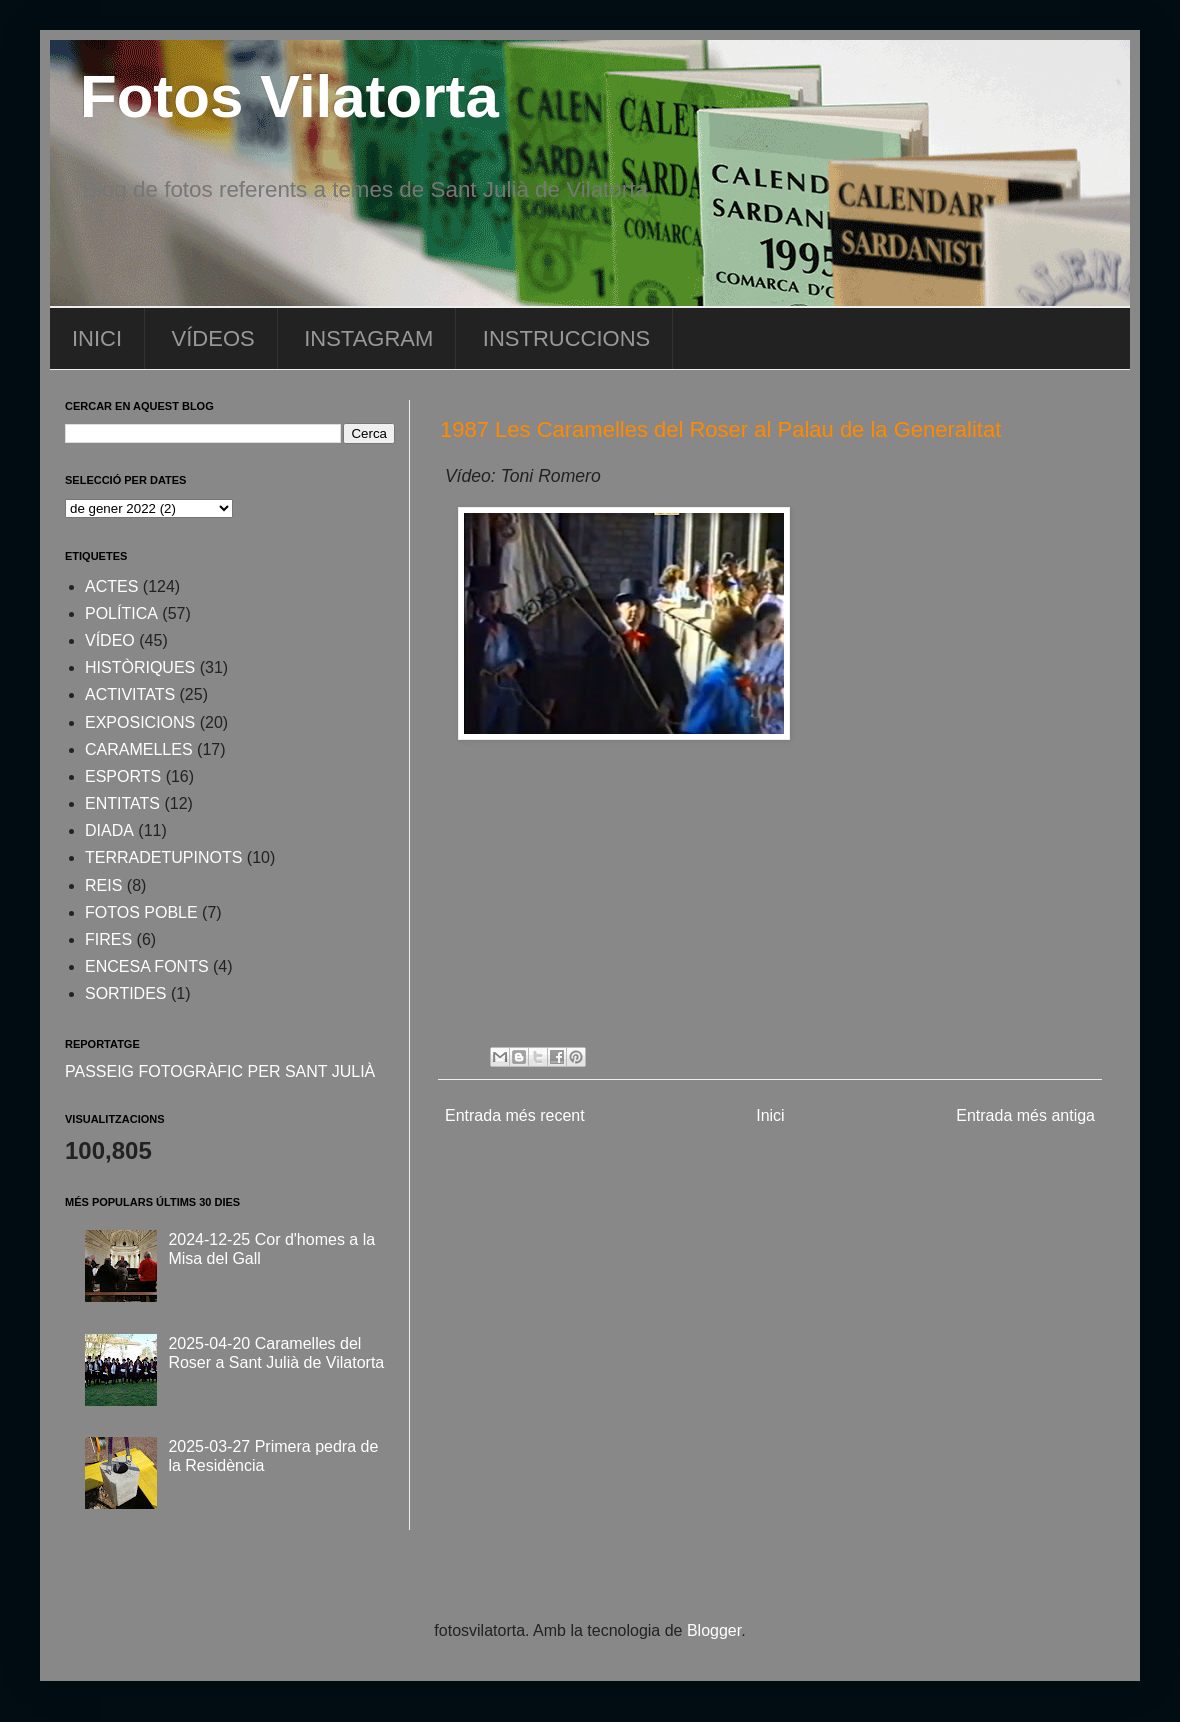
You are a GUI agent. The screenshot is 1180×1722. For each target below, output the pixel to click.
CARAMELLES (139, 749)
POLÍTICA (121, 613)
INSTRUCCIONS (566, 338)
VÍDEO (110, 640)
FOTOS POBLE (141, 912)
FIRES (108, 939)
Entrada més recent (515, 1115)
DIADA (109, 830)
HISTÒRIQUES (140, 667)
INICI (97, 338)
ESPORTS (123, 776)
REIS (103, 885)
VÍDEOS (213, 338)
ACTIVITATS (130, 694)
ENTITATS (122, 803)
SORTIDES (126, 993)
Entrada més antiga (1025, 1115)
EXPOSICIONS (140, 722)
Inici (770, 1115)
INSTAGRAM (368, 338)
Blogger (714, 1630)
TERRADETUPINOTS (163, 857)
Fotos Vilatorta (289, 96)
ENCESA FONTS (147, 966)
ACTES (111, 586)
